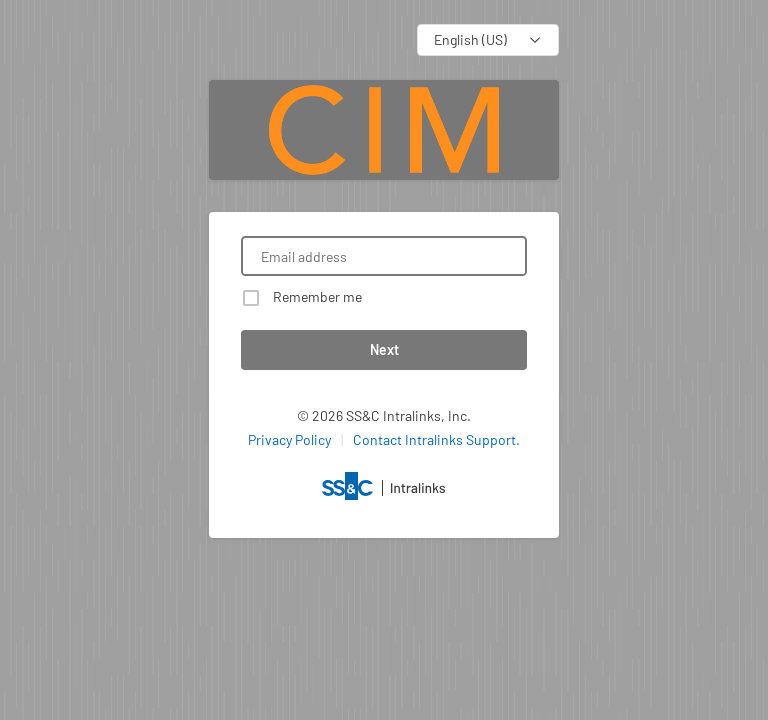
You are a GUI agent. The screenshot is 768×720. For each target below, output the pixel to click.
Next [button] (384, 349)
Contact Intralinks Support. (436, 439)
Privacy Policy (289, 439)
